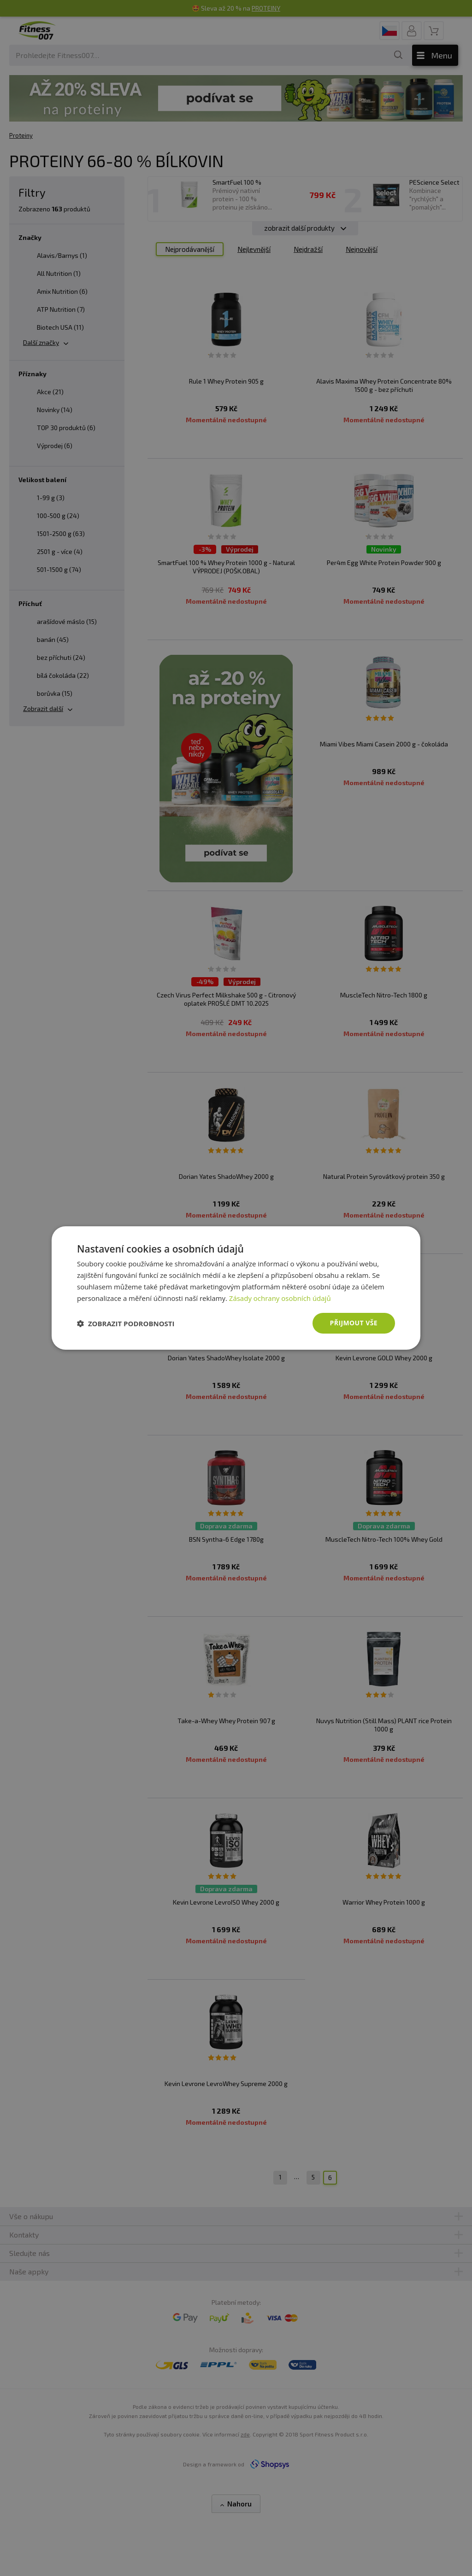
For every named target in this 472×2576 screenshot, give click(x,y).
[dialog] (236, 1288)
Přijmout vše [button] (354, 1322)
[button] (126, 1323)
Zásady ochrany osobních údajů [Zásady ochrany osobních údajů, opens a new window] (280, 1298)
